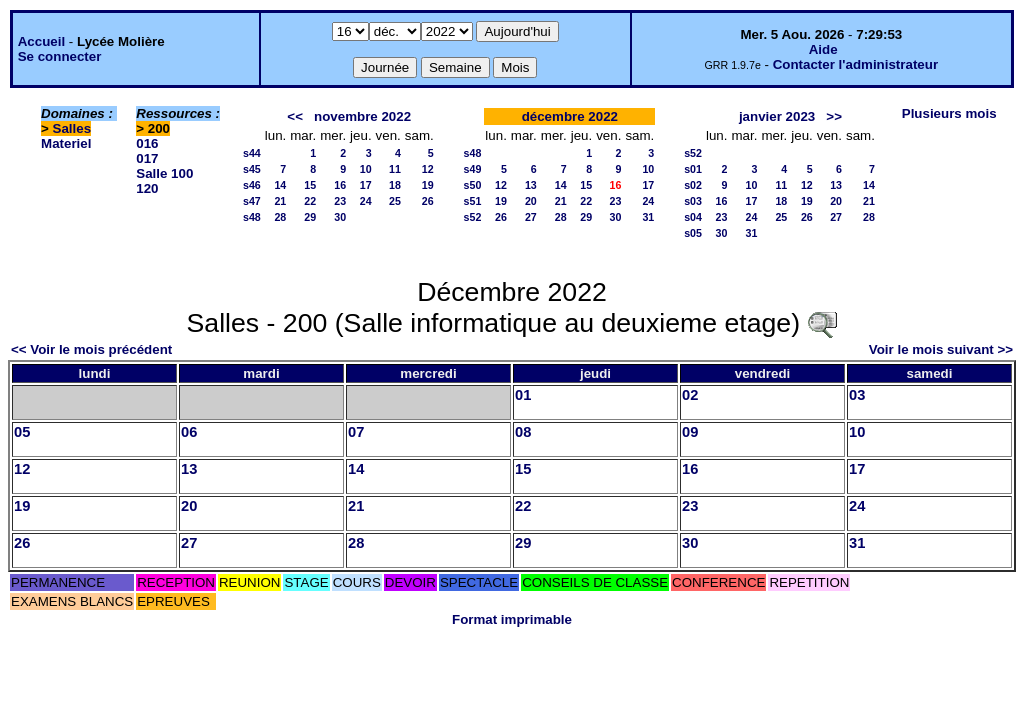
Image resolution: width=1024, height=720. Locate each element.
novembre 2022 (362, 116)
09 (690, 432)
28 (280, 217)
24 (366, 201)
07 (356, 432)
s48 (252, 217)
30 (340, 217)
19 (428, 185)
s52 (473, 217)
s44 (252, 153)
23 (340, 201)
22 (310, 201)
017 (147, 158)
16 (340, 185)
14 (280, 185)
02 (690, 395)
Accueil (41, 41)
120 (147, 188)
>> (834, 116)
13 (531, 185)
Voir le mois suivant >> (941, 349)
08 (523, 432)
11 (395, 169)
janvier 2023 (777, 116)
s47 (252, 201)
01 (523, 395)
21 (280, 201)
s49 (473, 169)
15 (310, 185)
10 (366, 169)
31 (648, 217)
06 (189, 432)
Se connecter (60, 56)
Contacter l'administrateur (855, 64)
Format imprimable (512, 619)
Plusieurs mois (949, 113)
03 (857, 395)
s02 (693, 185)
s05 (693, 233)
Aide (823, 49)
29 (310, 217)
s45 (252, 169)
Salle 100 (164, 173)
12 (428, 169)
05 (22, 432)
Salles (72, 128)
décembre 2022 (570, 116)
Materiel (66, 143)
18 (395, 185)
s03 (693, 201)
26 (428, 201)
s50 (473, 185)
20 (531, 201)
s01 (693, 169)
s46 (252, 185)
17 (366, 185)
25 (395, 201)
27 (531, 217)
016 (147, 143)
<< (295, 116)
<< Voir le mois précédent (91, 349)
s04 (693, 217)
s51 (473, 201)
